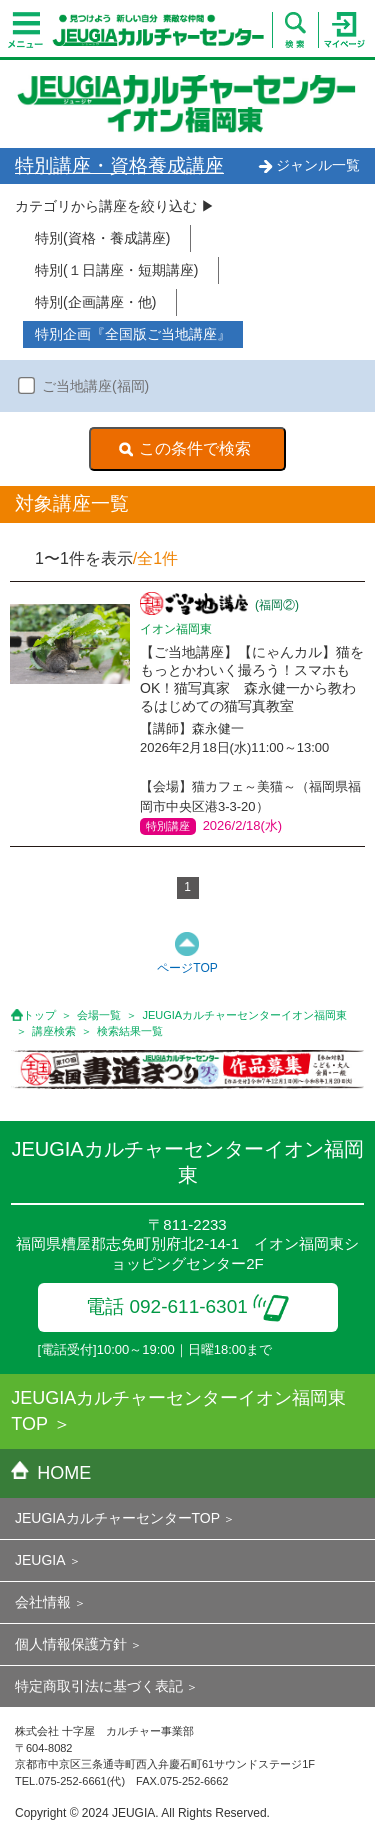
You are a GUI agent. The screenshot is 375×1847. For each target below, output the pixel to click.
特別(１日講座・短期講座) (116, 270)
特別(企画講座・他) (95, 302)
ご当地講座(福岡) (95, 386)
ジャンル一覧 (309, 165)
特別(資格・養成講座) (102, 238)
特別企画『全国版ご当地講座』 (133, 334)
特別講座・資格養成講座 (119, 165)
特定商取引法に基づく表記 (99, 1686)
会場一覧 (99, 1015)
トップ (39, 1015)
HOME (51, 1473)
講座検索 (54, 1031)
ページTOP (187, 968)
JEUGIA (40, 1560)
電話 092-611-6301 (187, 1306)
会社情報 (43, 1602)
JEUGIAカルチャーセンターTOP (117, 1518)
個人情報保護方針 (71, 1644)
